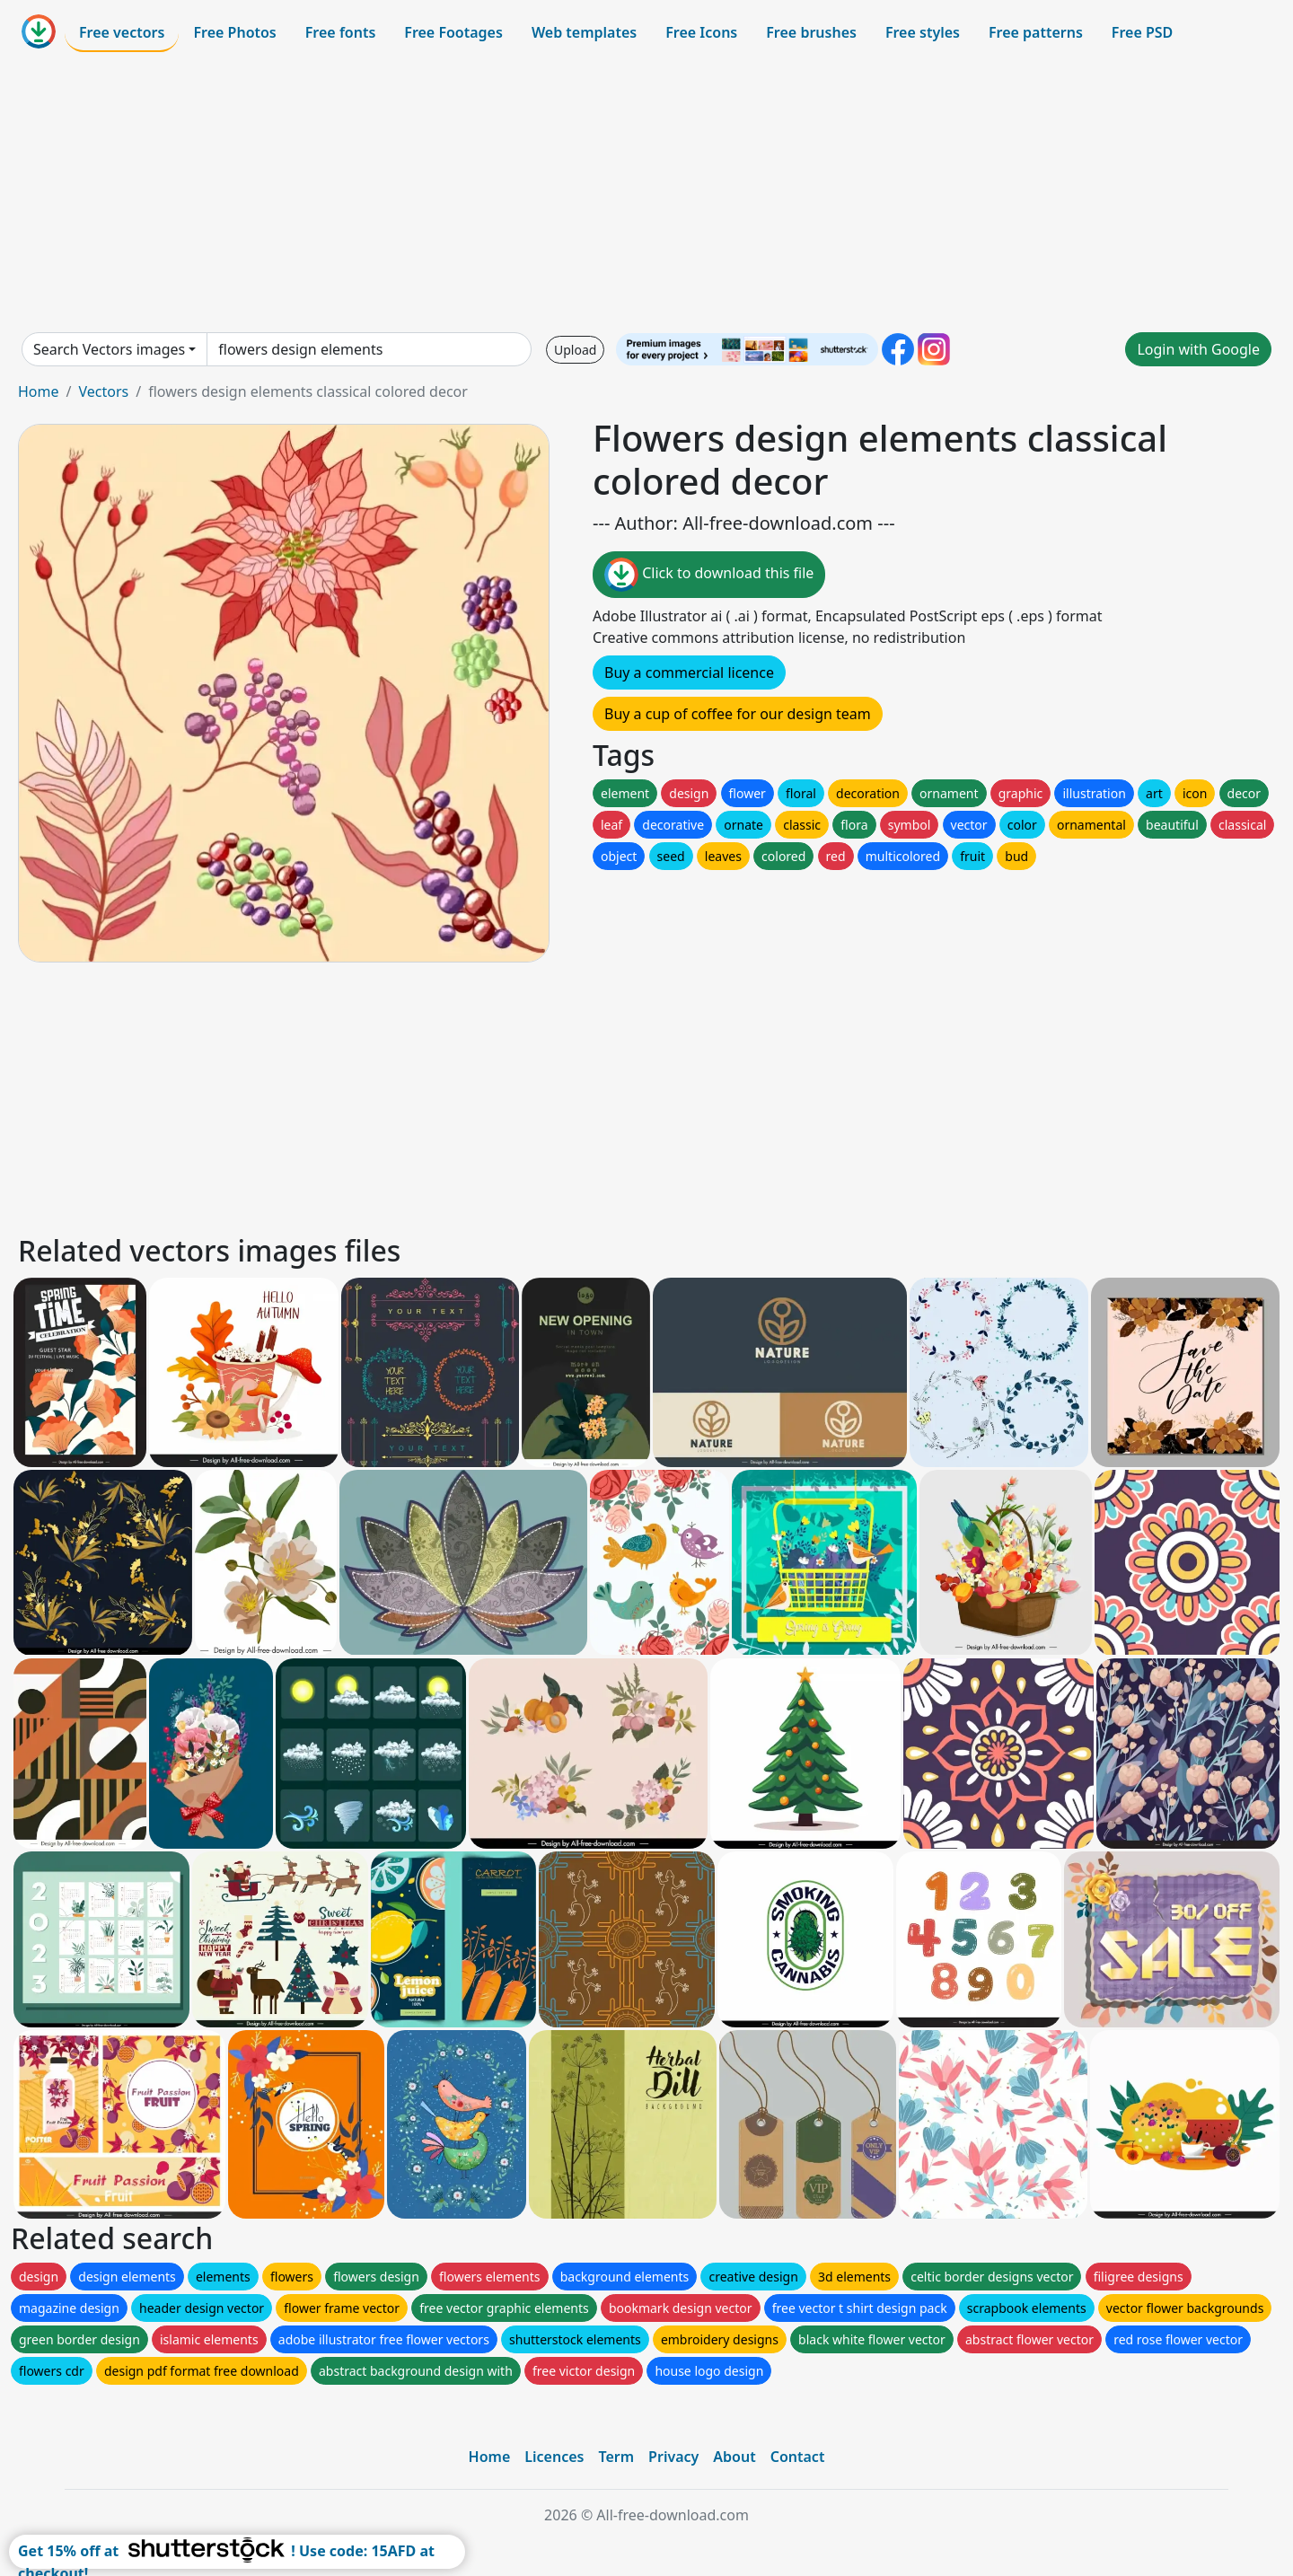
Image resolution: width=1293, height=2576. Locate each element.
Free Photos (234, 32)
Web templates (584, 32)
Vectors (103, 391)
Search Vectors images (109, 349)
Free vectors (121, 32)
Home (38, 391)
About (734, 2456)
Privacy (673, 2456)
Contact (797, 2456)
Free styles (922, 32)
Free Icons (701, 32)
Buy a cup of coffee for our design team (737, 714)
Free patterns (1036, 32)
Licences (554, 2456)
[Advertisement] (646, 192)
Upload (575, 349)
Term (616, 2456)
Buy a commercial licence (689, 672)
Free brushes (811, 32)
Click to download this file (709, 575)
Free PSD (1142, 32)
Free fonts (340, 32)
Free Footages (453, 32)
